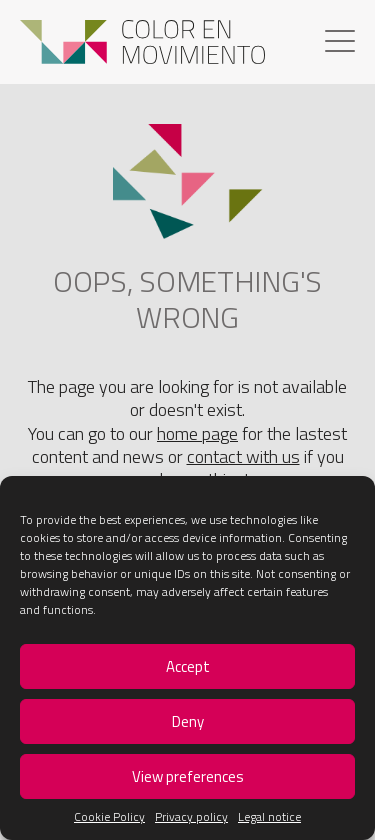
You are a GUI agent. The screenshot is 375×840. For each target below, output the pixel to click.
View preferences (188, 776)
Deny (188, 721)
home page (197, 433)
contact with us (243, 456)
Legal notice (269, 817)
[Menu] (340, 43)
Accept (188, 666)
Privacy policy (191, 817)
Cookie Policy (109, 817)
